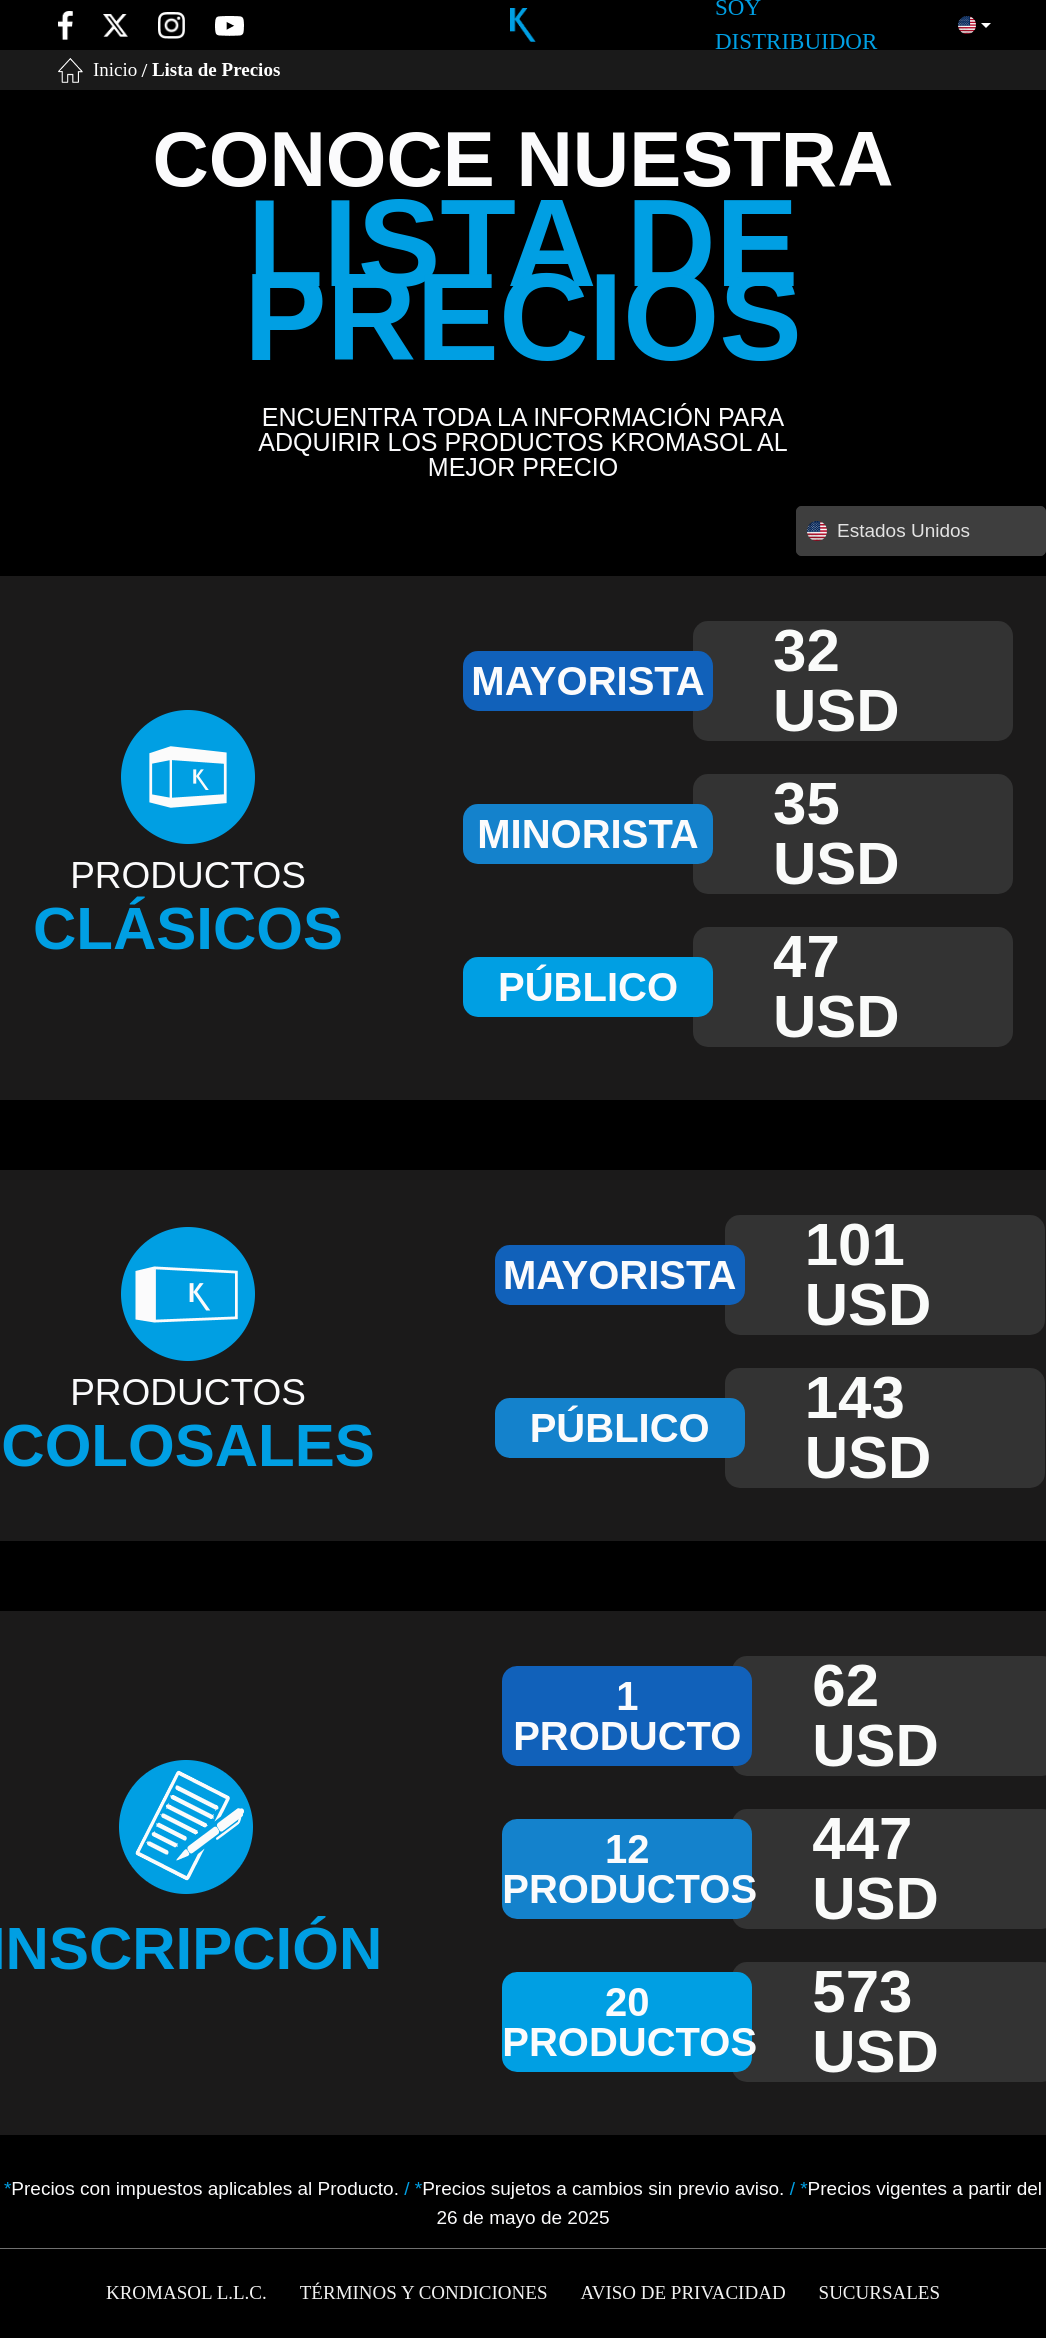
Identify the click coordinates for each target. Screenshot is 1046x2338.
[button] (974, 25)
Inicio (115, 69)
